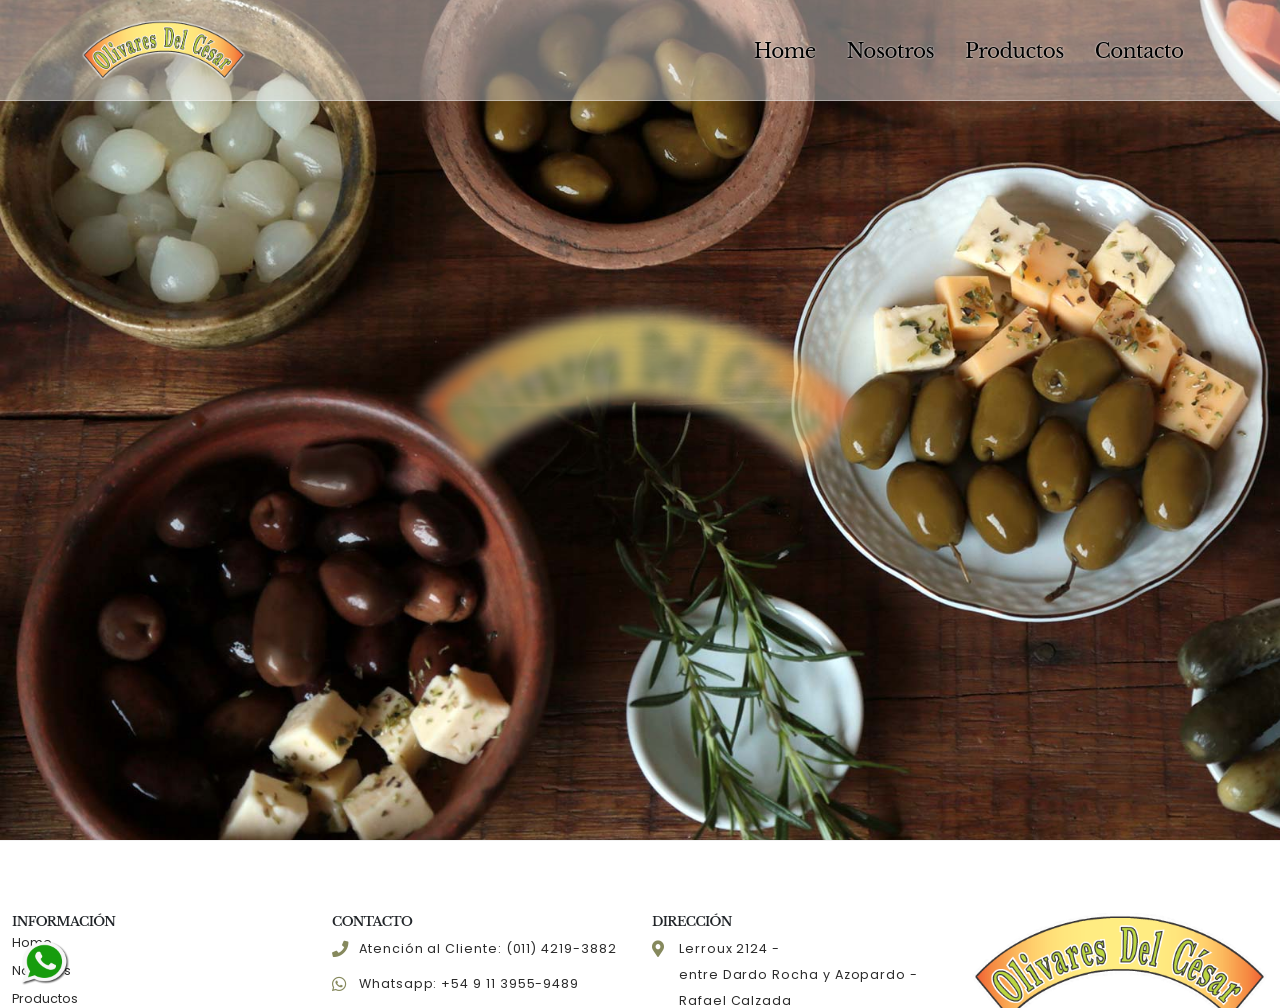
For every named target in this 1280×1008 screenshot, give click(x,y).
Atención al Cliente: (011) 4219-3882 (488, 948)
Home (785, 51)
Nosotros (890, 51)
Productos (1014, 51)
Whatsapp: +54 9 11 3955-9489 (469, 983)
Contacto (1139, 51)
